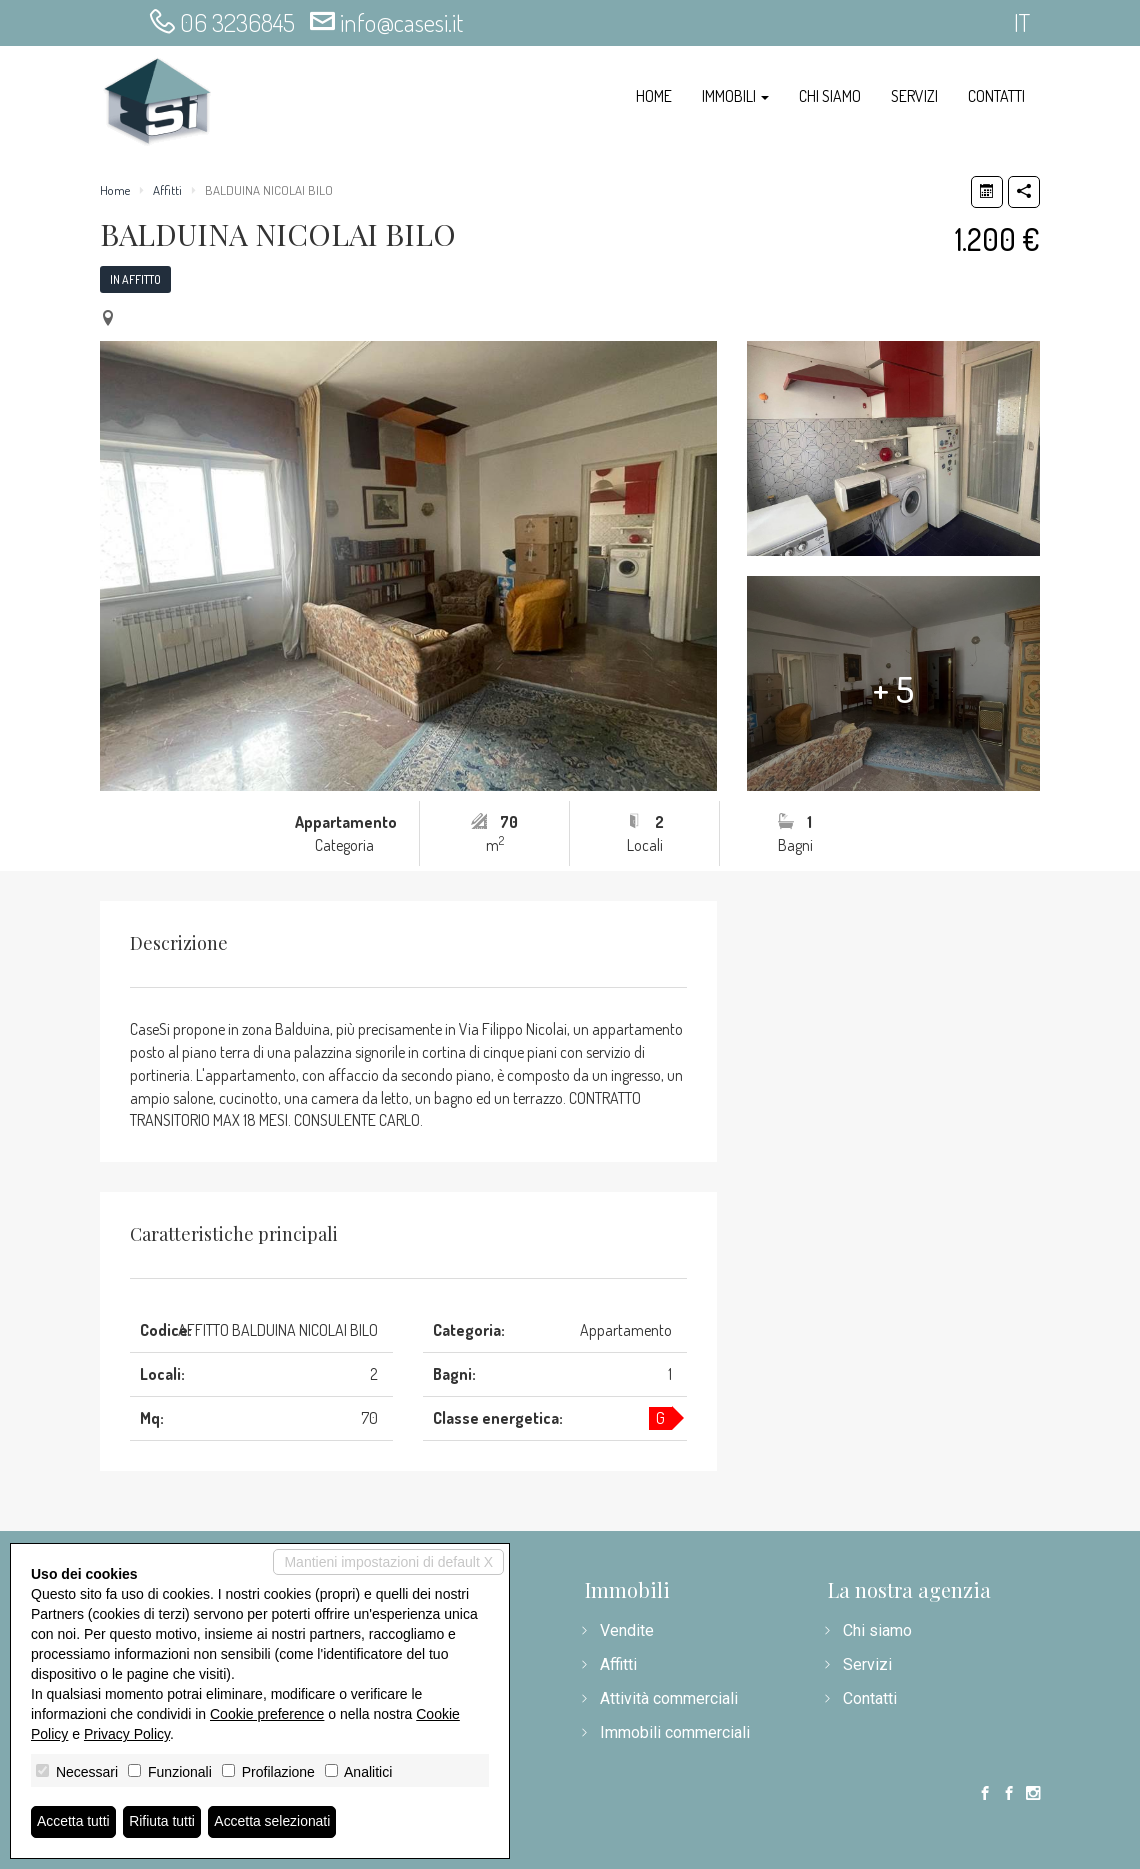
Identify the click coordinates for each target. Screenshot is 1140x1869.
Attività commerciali (669, 1698)
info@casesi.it (401, 22)
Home (654, 96)
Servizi (914, 96)
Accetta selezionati (273, 1822)
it (1022, 22)
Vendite (627, 1630)
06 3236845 (237, 22)
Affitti (167, 190)
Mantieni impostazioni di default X (388, 1562)
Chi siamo (830, 96)
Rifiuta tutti (163, 1822)
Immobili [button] (735, 96)
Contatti (996, 96)
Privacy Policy (127, 1734)
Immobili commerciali (675, 1732)
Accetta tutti (73, 1822)
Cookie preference (267, 1714)
